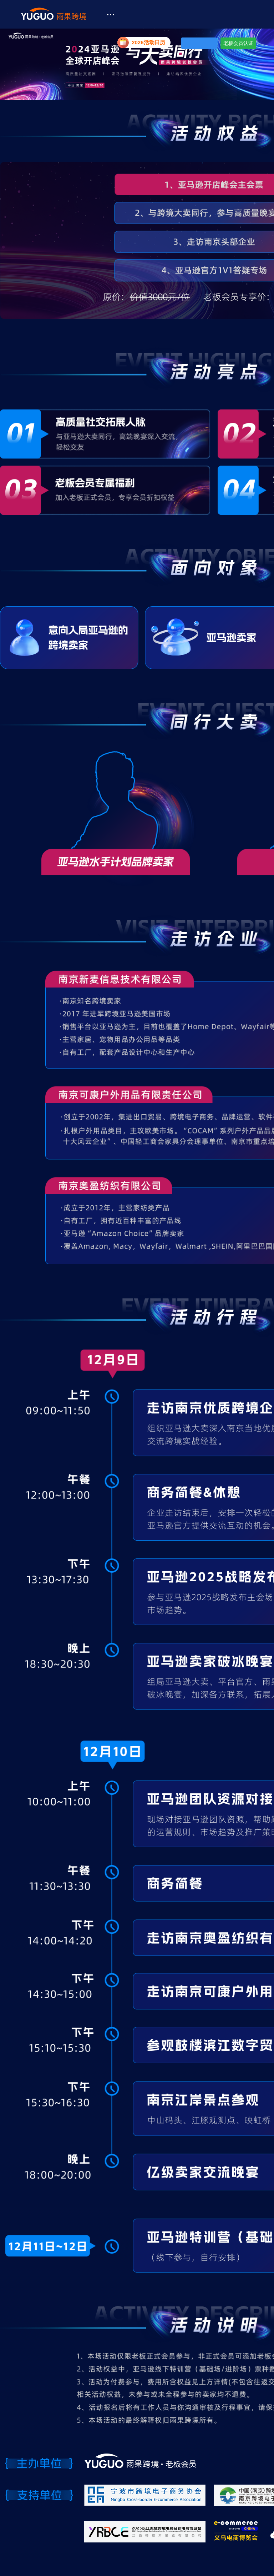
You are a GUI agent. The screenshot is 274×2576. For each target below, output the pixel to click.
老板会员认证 (238, 43)
